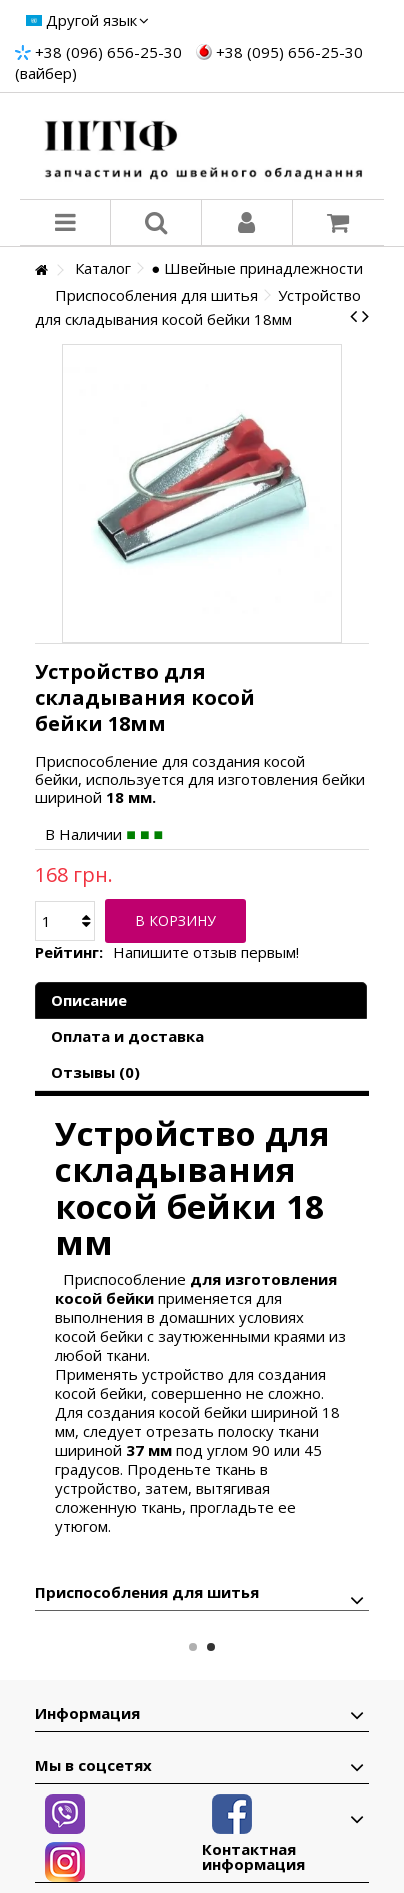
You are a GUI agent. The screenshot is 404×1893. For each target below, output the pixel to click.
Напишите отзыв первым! (206, 952)
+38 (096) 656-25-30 (108, 52)
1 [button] (193, 1647)
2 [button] (211, 1647)
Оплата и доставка (127, 1036)
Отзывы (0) (95, 1072)
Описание (89, 1000)
